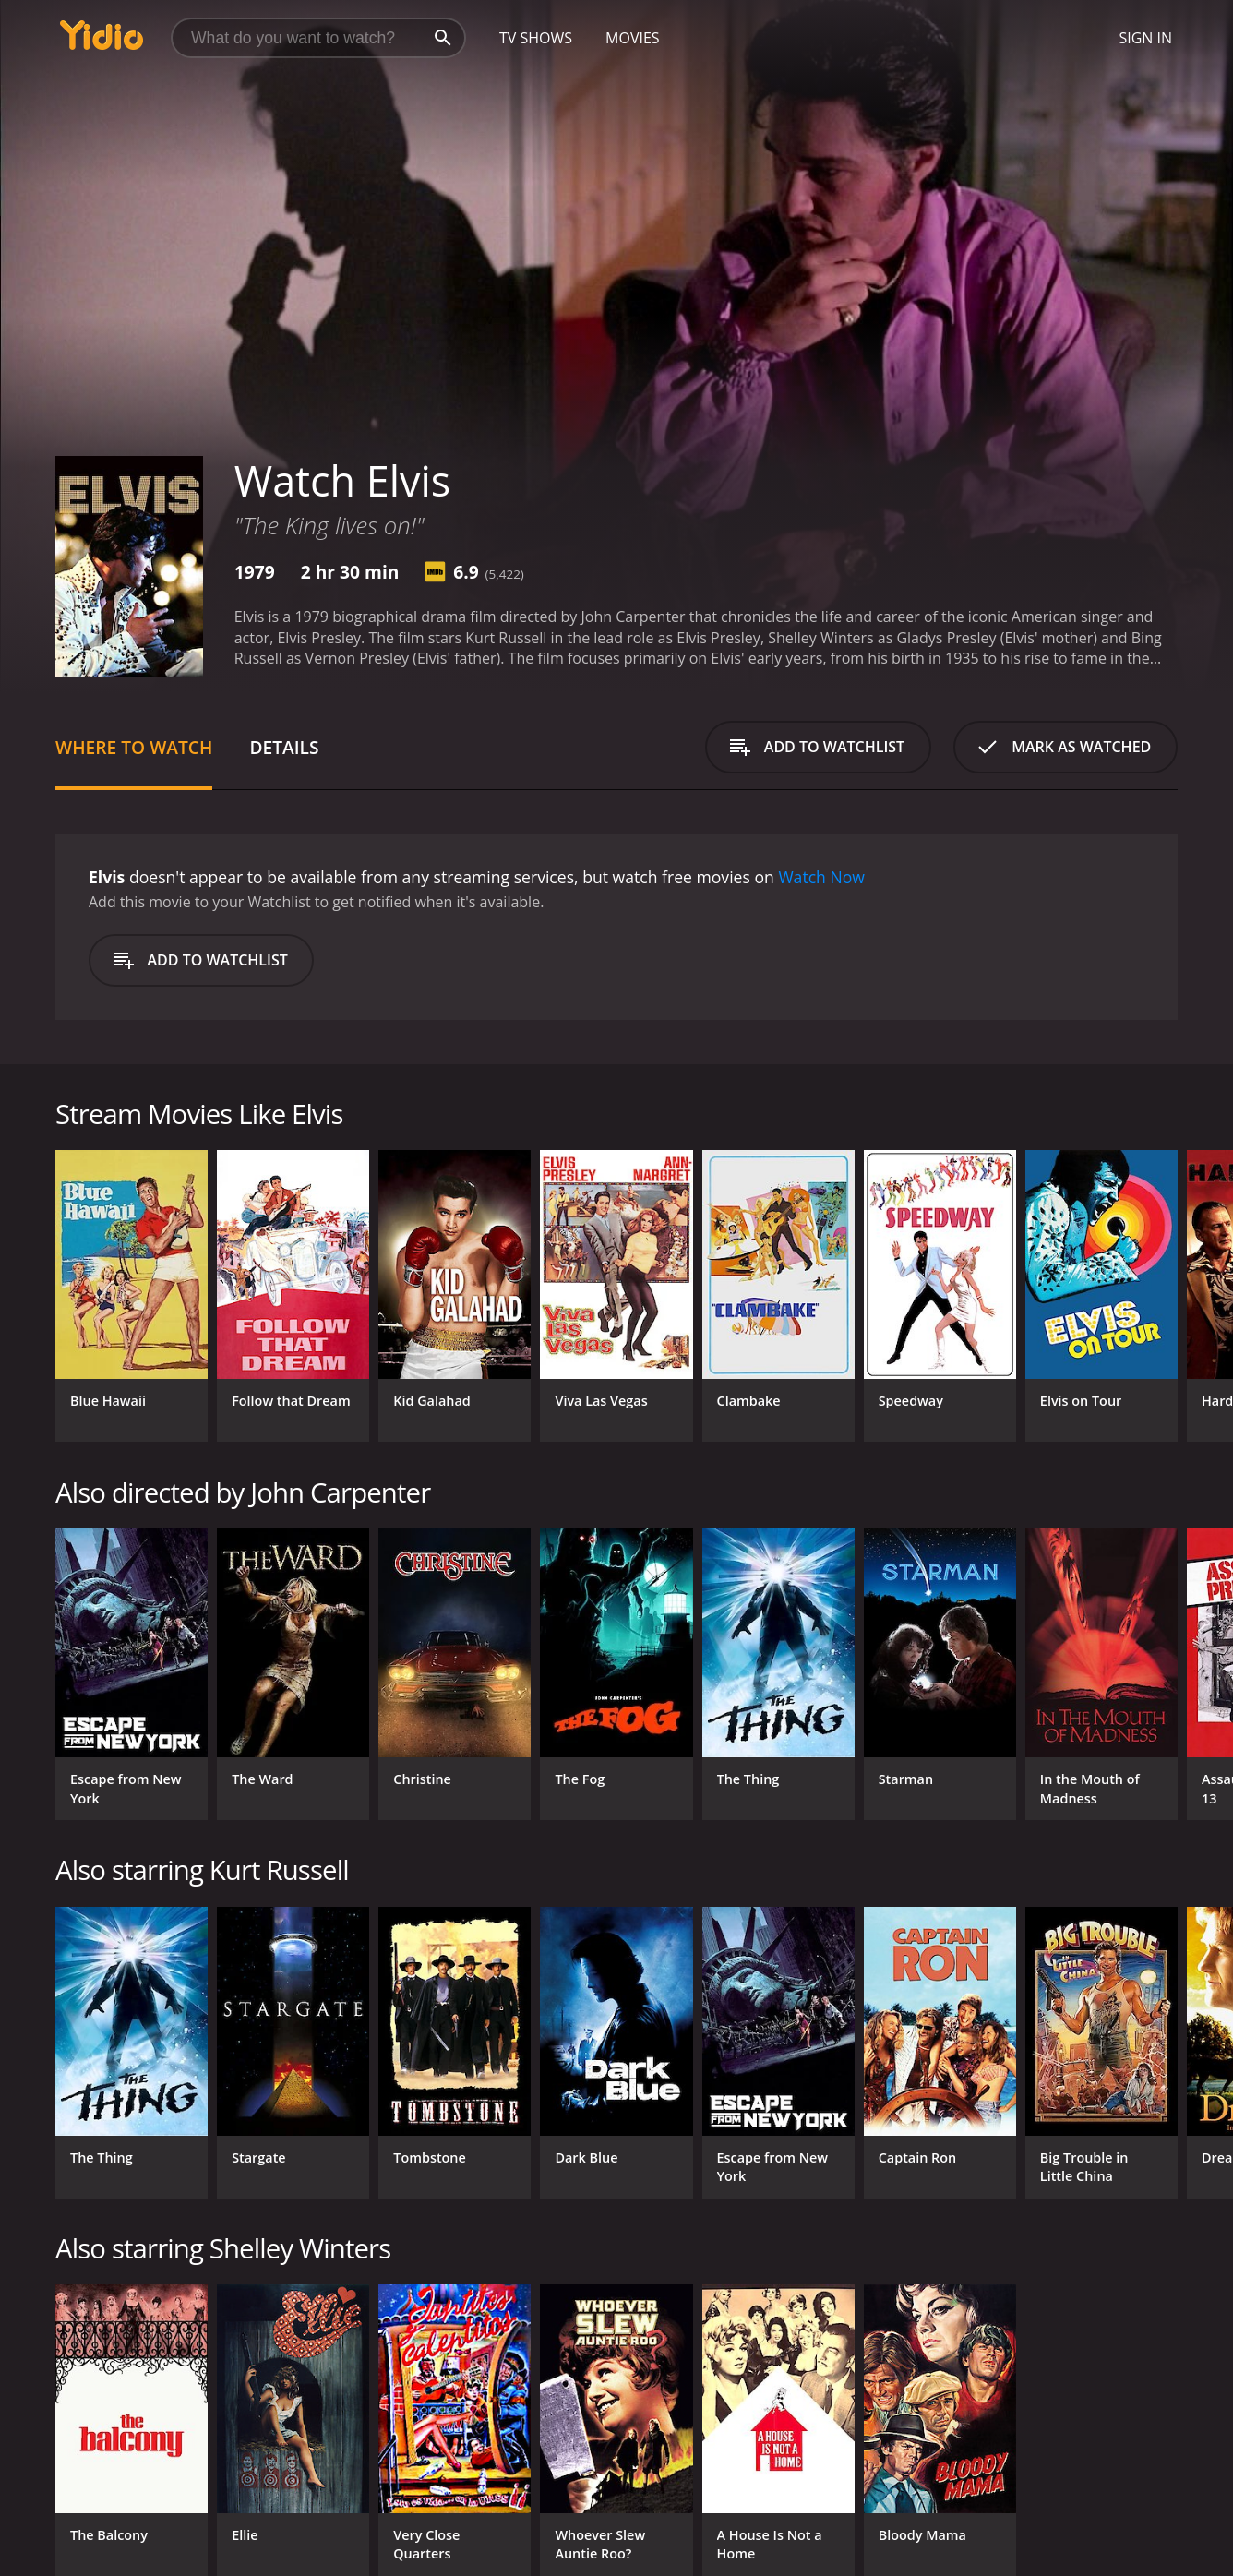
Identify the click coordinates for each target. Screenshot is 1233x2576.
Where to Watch (133, 747)
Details (283, 747)
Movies (632, 38)
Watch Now (821, 877)
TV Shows (535, 38)
